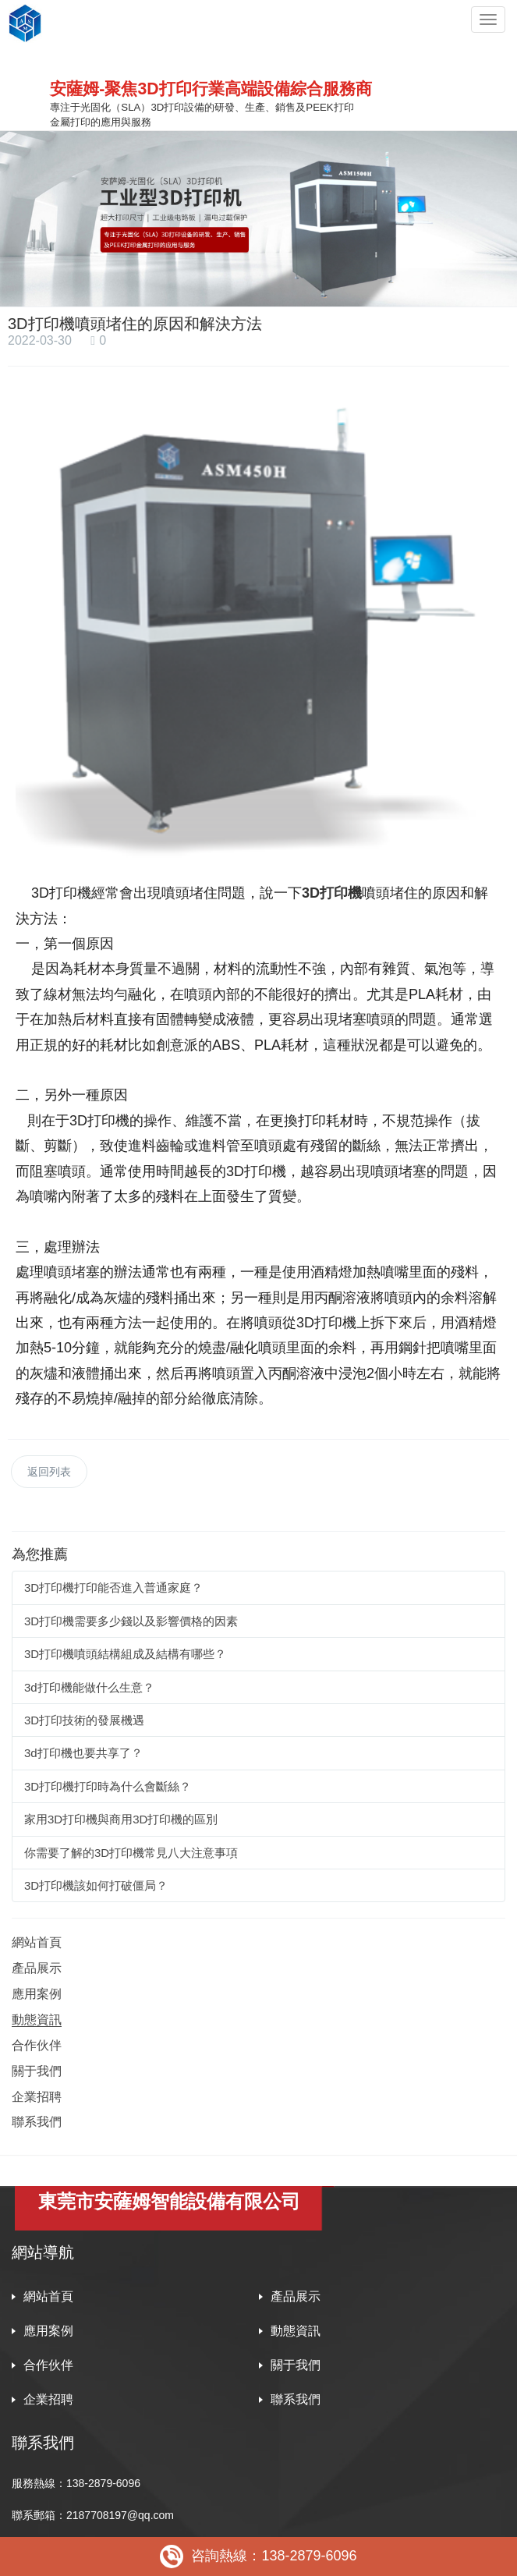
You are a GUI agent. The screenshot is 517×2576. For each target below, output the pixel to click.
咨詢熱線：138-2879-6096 (258, 2556)
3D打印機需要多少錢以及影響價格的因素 (131, 1621)
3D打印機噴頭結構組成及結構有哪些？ (125, 1653)
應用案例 (37, 1993)
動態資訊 (37, 2019)
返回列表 (49, 1471)
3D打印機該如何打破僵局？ (96, 1885)
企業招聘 (37, 2096)
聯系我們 (37, 2121)
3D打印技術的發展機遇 (84, 1720)
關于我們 (37, 2071)
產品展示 (37, 1968)
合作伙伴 (37, 2045)
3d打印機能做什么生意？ (89, 1687)
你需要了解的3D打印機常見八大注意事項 (131, 1852)
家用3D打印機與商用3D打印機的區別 (121, 1819)
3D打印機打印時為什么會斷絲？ (107, 1786)
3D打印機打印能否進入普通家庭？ (113, 1587)
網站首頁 (37, 1942)
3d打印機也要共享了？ (83, 1752)
